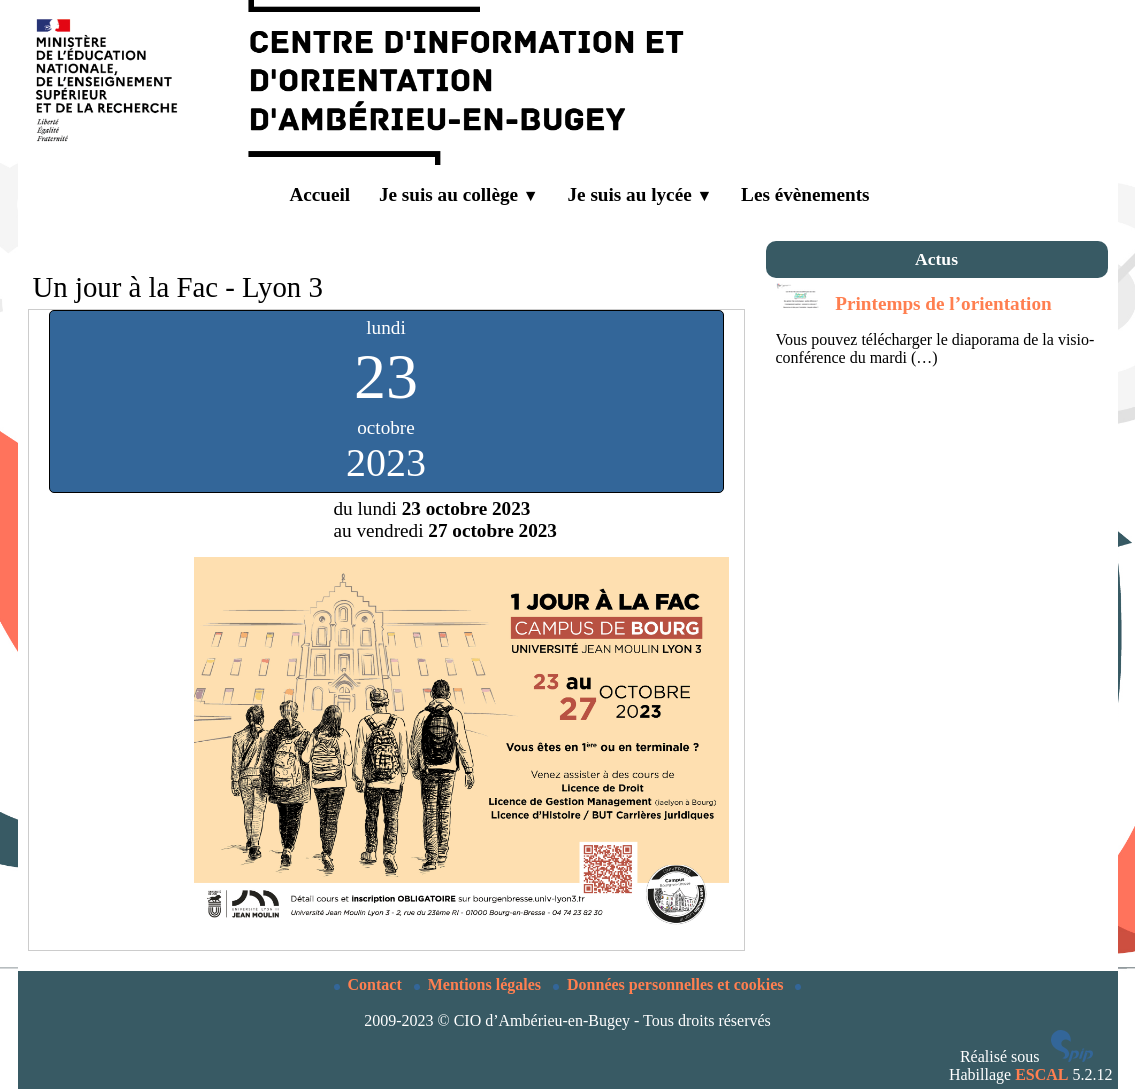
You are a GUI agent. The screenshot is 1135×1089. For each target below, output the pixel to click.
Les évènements (805, 194)
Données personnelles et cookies (670, 984)
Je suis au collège (459, 194)
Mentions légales (479, 984)
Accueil (305, 195)
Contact (370, 984)
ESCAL (1041, 1074)
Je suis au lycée (639, 194)
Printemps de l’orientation (943, 303)
